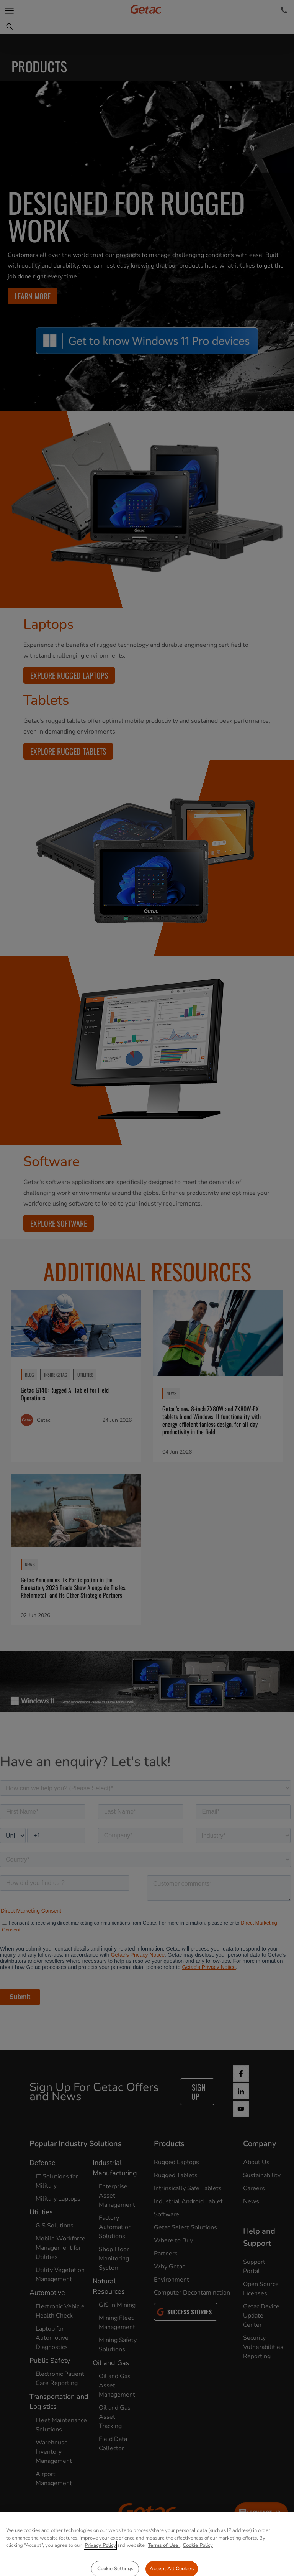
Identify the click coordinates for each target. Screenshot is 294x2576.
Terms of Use (164, 2565)
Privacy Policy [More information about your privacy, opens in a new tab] (100, 2565)
